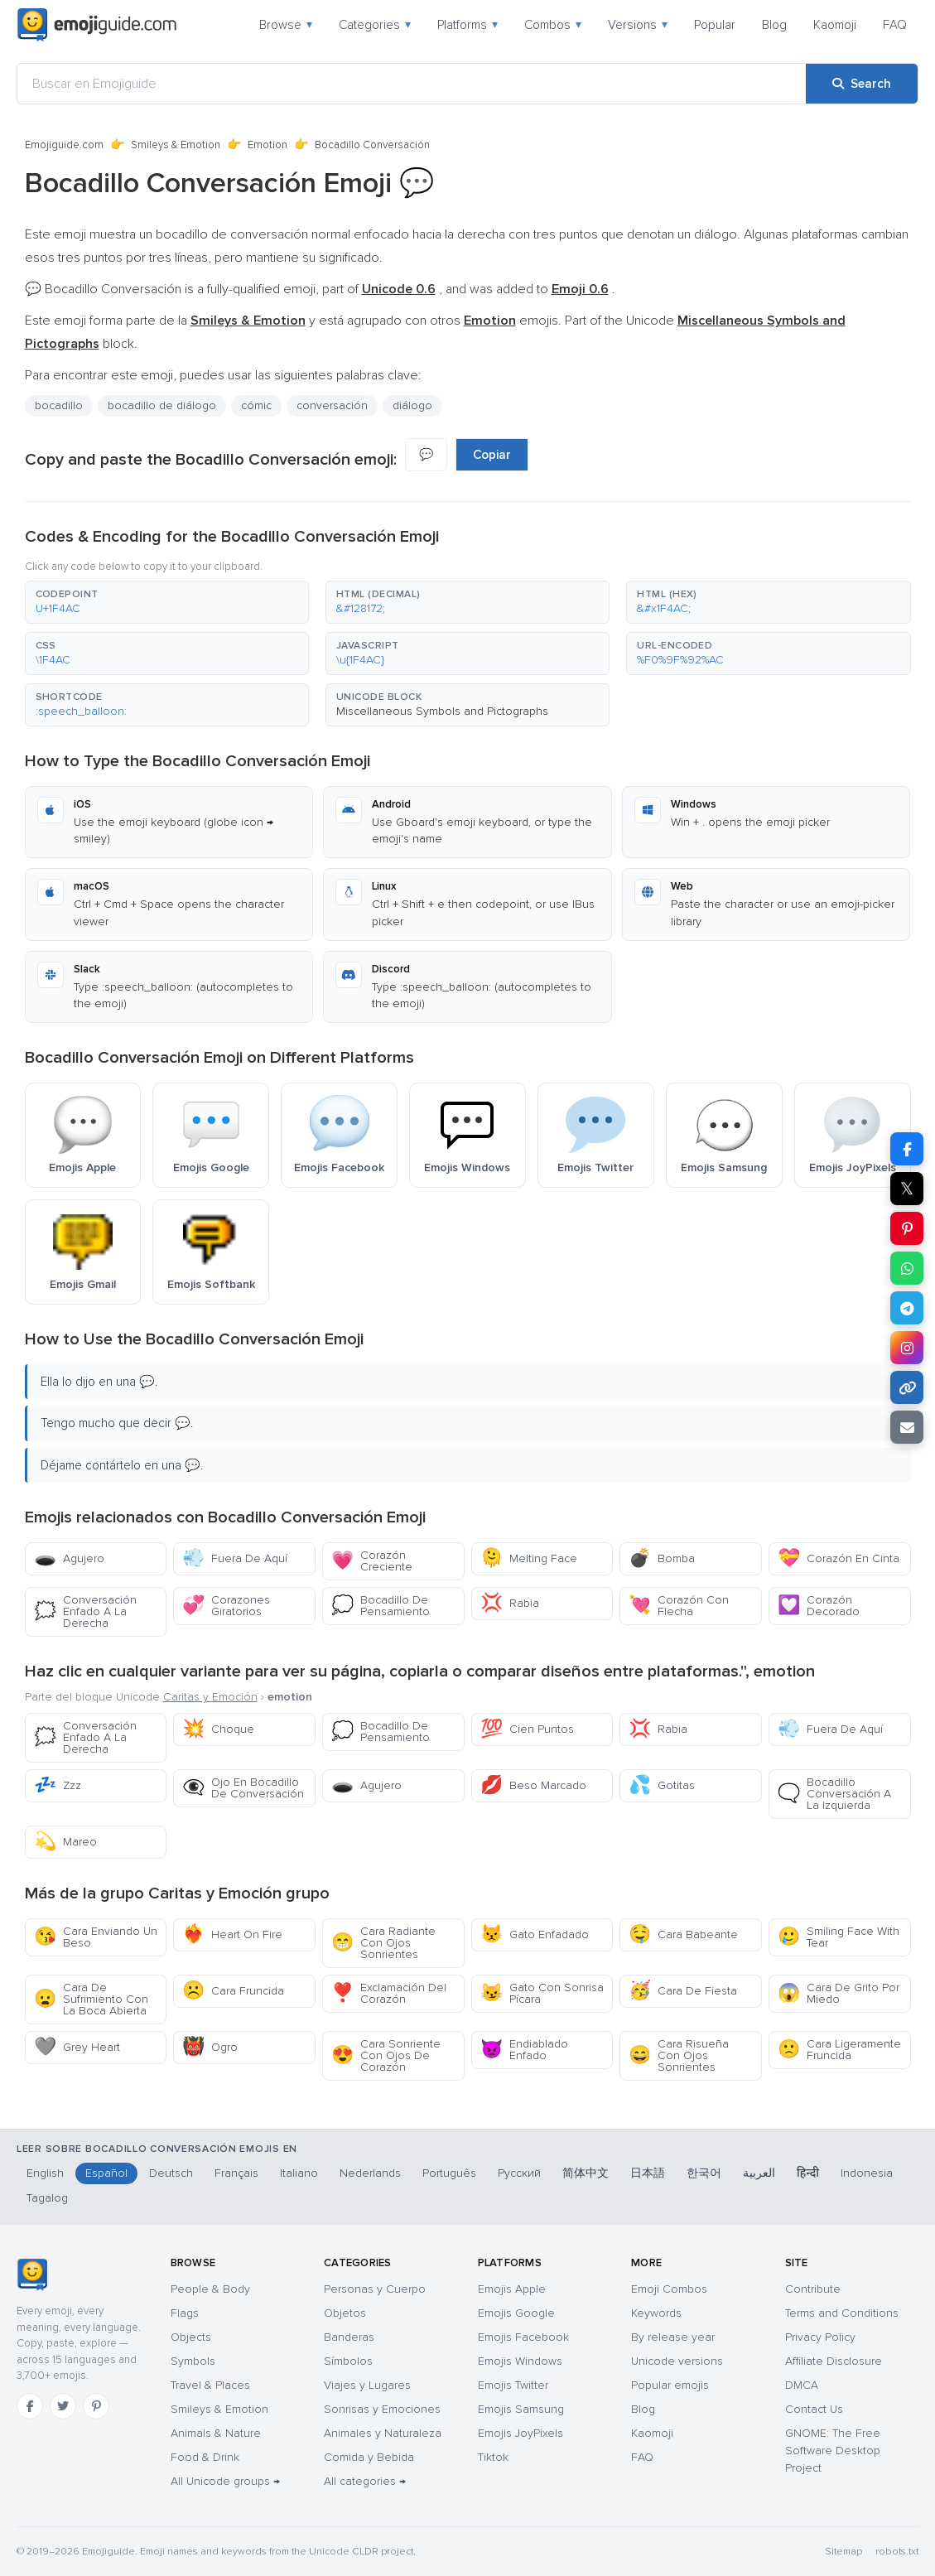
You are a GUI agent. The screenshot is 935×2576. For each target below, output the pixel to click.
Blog (774, 24)
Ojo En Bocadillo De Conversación (243, 1788)
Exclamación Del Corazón (388, 1993)
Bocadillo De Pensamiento (380, 1605)
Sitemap (843, 2551)
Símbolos (348, 2361)
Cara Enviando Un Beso (95, 1937)
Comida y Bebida (369, 2457)
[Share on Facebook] (906, 1148)
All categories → (365, 2481)
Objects (191, 2337)
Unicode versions (677, 2361)
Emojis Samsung (521, 2409)
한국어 (704, 2173)
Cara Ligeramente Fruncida (839, 2049)
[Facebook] (30, 2406)
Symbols (193, 2361)
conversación (332, 405)
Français (236, 2173)
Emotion (267, 145)
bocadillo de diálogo (162, 405)
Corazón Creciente (371, 1561)
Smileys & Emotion (175, 145)
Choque (218, 1729)
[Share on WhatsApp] (906, 1268)
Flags (185, 2313)
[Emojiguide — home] (97, 24)
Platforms (467, 24)
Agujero (69, 1558)
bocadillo (59, 405)
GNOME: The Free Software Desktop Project (832, 2450)
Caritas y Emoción (210, 1697)
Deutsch (171, 2173)
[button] (167, 602)
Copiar (492, 454)
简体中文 (585, 2173)
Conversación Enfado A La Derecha (85, 1611)
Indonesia (867, 2173)
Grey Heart (77, 2047)
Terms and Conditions (842, 2313)
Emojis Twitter (513, 2385)
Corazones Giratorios (226, 1605)
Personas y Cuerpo (375, 2289)
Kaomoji (834, 24)
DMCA (801, 2385)
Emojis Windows (520, 2361)
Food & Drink (205, 2457)
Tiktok (493, 2457)
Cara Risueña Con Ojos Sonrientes (679, 2055)
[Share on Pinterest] (906, 1228)
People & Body (210, 2289)
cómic (256, 405)
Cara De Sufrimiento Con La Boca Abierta (91, 1999)
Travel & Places (210, 2385)
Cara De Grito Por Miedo (838, 1993)
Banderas (349, 2337)
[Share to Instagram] (906, 1347)
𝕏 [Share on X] (906, 1188)
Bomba (662, 1558)
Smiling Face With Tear (838, 1937)
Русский (519, 2173)
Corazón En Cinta (838, 1558)
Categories (375, 24)
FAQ (895, 24)
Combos (552, 24)
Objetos (345, 2313)
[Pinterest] (96, 2406)
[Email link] (906, 1427)
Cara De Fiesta (683, 1991)
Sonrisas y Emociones (382, 2409)
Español (106, 2173)
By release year (673, 2337)
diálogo (412, 405)
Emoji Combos (669, 2289)
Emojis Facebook (523, 2337)
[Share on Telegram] (906, 1307)
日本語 (647, 2173)
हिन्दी (808, 2173)
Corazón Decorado (819, 1605)
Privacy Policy (820, 2337)
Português (449, 2173)
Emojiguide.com (64, 145)
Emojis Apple (512, 2289)
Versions (638, 24)
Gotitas (662, 1785)
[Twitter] (63, 2406)
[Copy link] (906, 1387)
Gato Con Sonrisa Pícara (542, 1993)
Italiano (299, 2173)
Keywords (656, 2313)
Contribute (813, 2289)
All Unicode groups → (225, 2481)
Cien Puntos (527, 1729)
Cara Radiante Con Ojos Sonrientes (383, 1942)
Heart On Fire (232, 1934)
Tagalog (47, 2198)
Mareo (65, 1842)
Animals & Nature (216, 2433)
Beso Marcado (533, 1785)
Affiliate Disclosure (833, 2361)
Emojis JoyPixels (520, 2433)
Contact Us (814, 2409)
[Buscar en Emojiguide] (411, 84)
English (45, 2173)
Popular (714, 24)
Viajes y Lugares (367, 2385)
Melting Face (528, 1558)
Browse (285, 24)
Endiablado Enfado (524, 2049)
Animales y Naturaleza (382, 2433)
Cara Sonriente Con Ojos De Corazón (386, 2055)
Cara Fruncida (233, 1991)
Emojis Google (516, 2313)
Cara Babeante (683, 1934)
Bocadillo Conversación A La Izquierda (834, 1793)
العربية (759, 2173)
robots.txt (896, 2551)
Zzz (57, 1785)
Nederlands (370, 2173)
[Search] (862, 84)
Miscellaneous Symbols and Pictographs (442, 711)
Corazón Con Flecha (679, 1605)
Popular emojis (670, 2385)
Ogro (210, 2047)
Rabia (509, 1603)
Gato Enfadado (534, 1934)
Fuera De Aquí (234, 1558)
